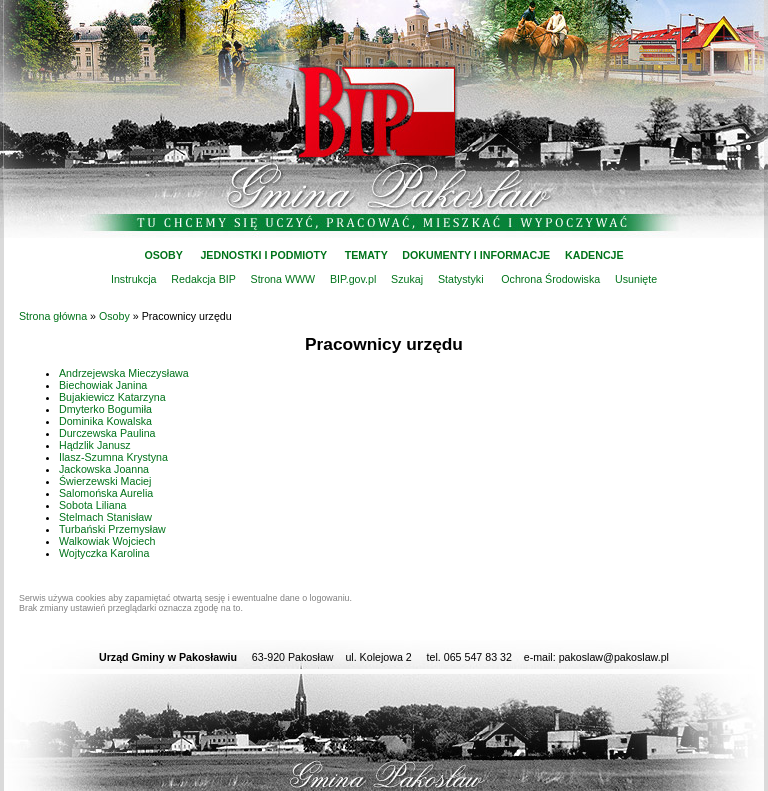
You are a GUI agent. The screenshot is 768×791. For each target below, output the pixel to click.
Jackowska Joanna (104, 469)
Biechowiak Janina (103, 385)
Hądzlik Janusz (95, 445)
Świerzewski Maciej (105, 481)
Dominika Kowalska (105, 421)
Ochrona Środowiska (550, 279)
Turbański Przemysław (112, 529)
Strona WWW (283, 279)
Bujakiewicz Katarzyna (112, 397)
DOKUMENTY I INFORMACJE (476, 255)
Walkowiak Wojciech (107, 541)
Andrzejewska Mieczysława (124, 373)
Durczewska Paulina (107, 433)
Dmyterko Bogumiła (105, 409)
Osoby (114, 316)
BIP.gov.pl (353, 279)
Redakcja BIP (203, 279)
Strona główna (53, 316)
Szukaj (407, 279)
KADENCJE (594, 255)
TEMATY (366, 255)
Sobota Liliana (93, 505)
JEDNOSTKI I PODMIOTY (263, 255)
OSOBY (163, 255)
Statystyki (461, 279)
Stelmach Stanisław (105, 517)
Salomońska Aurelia (106, 493)
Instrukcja (134, 279)
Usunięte (636, 279)
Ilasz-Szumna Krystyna (113, 457)
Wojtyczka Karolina (104, 553)
